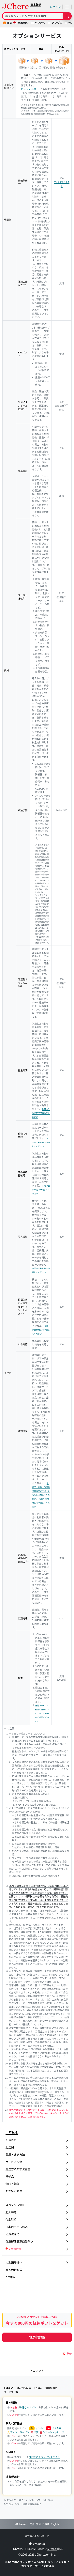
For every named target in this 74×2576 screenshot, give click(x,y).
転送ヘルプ (10, 2500)
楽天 (9, 23)
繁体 (38, 2524)
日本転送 (35, 5)
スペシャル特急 (37, 2205)
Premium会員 (29, 89)
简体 (32, 2524)
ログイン (55, 6)
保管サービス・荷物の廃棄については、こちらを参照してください (41, 1490)
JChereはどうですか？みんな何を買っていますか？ (37, 2562)
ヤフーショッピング (52, 2432)
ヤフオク (40, 23)
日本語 (45, 2524)
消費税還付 (51, 2387)
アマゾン (57, 23)
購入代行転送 (14, 2270)
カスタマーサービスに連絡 (37, 2566)
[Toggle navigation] (67, 7)
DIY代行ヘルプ (11, 2504)
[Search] (33, 16)
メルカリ (53, 2428)
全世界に (52, 2549)
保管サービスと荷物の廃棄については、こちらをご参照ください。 (42, 1713)
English (55, 2524)
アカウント (37, 2370)
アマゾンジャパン (18, 2432)
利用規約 (48, 2500)
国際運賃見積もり (31, 2504)
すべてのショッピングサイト (44, 2457)
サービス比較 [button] (11, 2392)
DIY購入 (10, 2277)
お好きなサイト (28, 2407)
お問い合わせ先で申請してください (41, 1112)
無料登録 (37, 2337)
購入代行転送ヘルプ (29, 2500)
